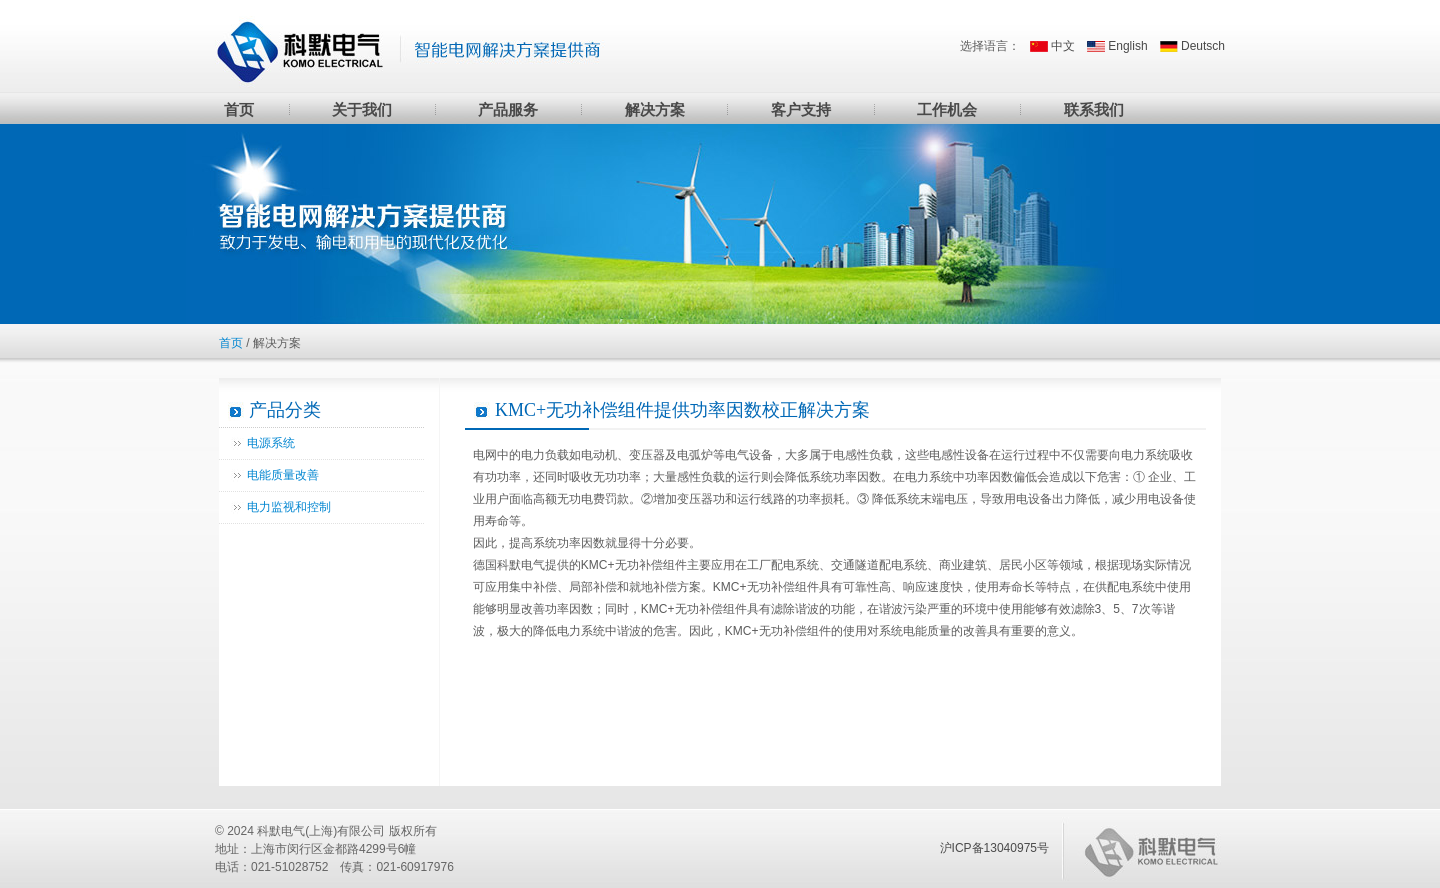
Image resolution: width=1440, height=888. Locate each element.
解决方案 (655, 110)
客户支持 (801, 110)
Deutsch (1203, 46)
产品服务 (508, 110)
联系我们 (1094, 110)
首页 (239, 110)
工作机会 (947, 110)
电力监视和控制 (289, 507)
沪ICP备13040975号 (994, 848)
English (1127, 46)
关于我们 (362, 110)
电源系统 (271, 443)
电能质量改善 (283, 475)
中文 (1063, 46)
